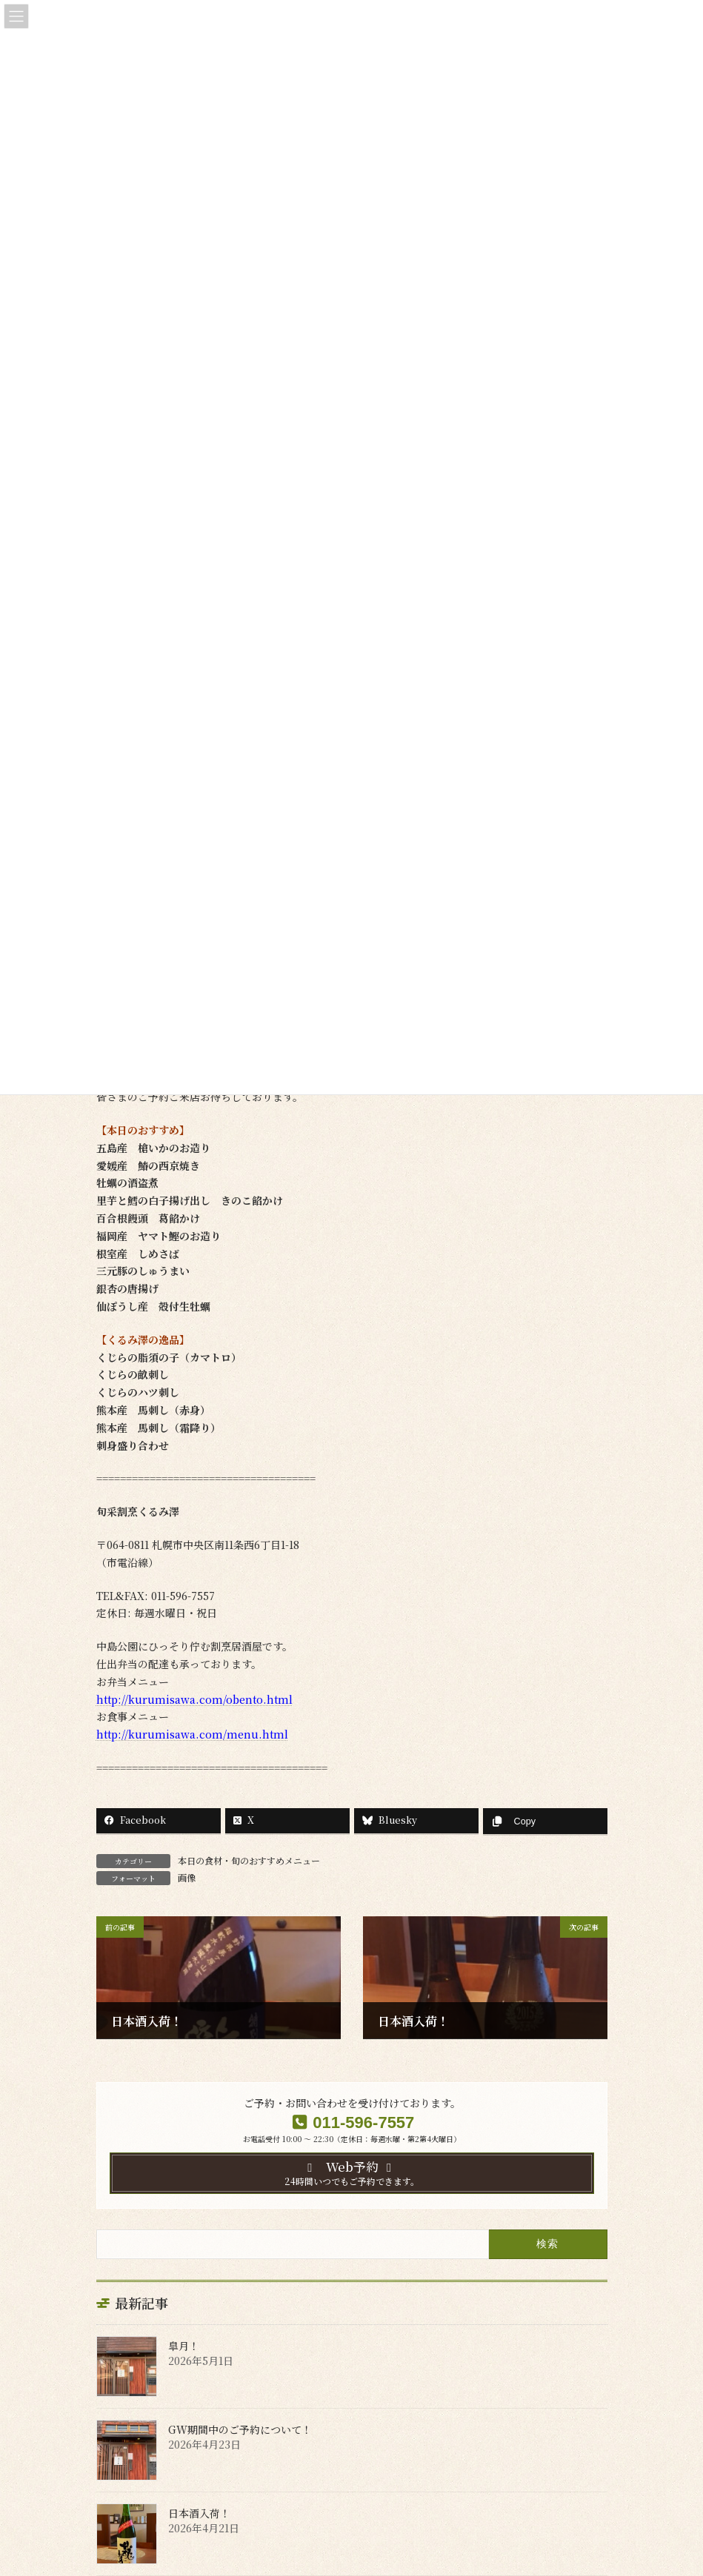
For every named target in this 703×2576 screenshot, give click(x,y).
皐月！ (183, 2345)
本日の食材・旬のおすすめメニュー (249, 1860)
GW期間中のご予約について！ (240, 2429)
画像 (187, 1877)
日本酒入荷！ (199, 2513)
